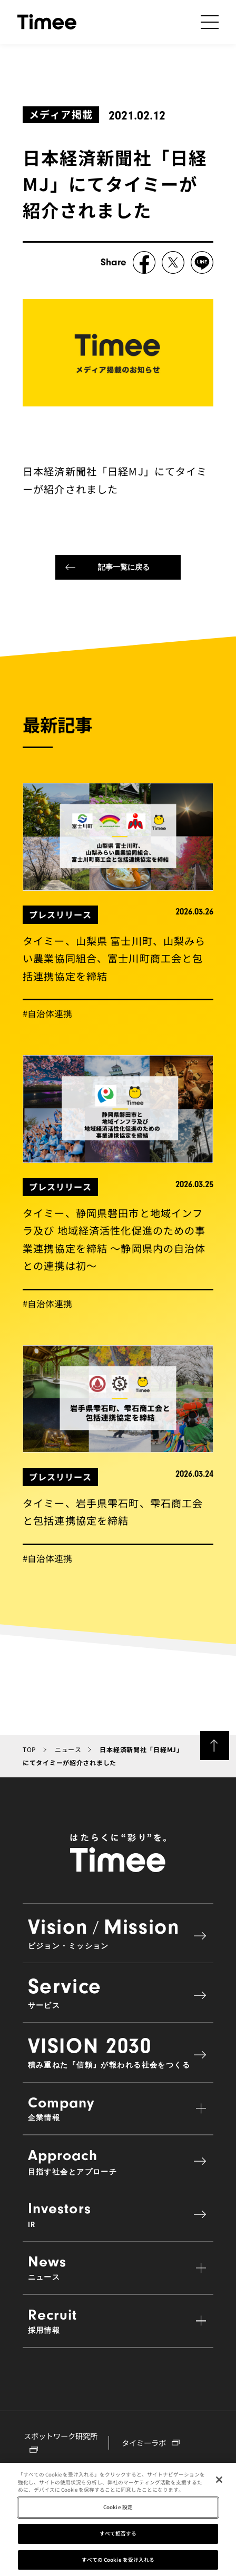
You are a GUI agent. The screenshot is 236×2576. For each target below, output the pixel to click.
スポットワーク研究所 (60, 2441)
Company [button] (118, 2108)
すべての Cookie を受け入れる (118, 2560)
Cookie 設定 (118, 2508)
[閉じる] (219, 2481)
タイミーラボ (151, 2442)
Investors (118, 2214)
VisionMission (118, 1933)
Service (118, 1992)
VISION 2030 (118, 2052)
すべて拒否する (118, 2535)
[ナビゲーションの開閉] (209, 22)
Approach (118, 2161)
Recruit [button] (118, 2320)
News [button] (118, 2267)
